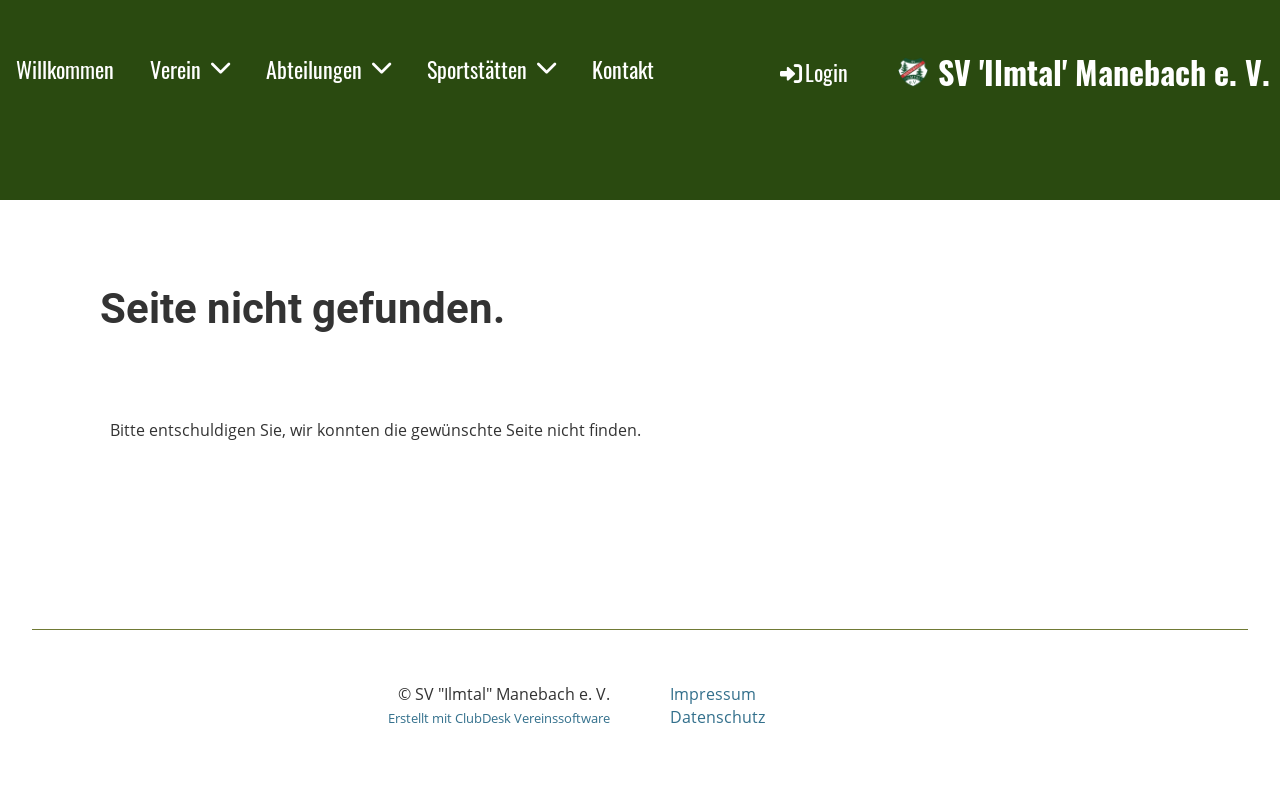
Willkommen (65, 69)
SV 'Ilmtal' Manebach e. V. (1104, 72)
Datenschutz (717, 717)
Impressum (713, 694)
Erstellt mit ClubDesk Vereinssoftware (499, 718)
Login (812, 72)
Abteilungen (328, 69)
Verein (190, 69)
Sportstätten (491, 69)
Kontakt (623, 69)
